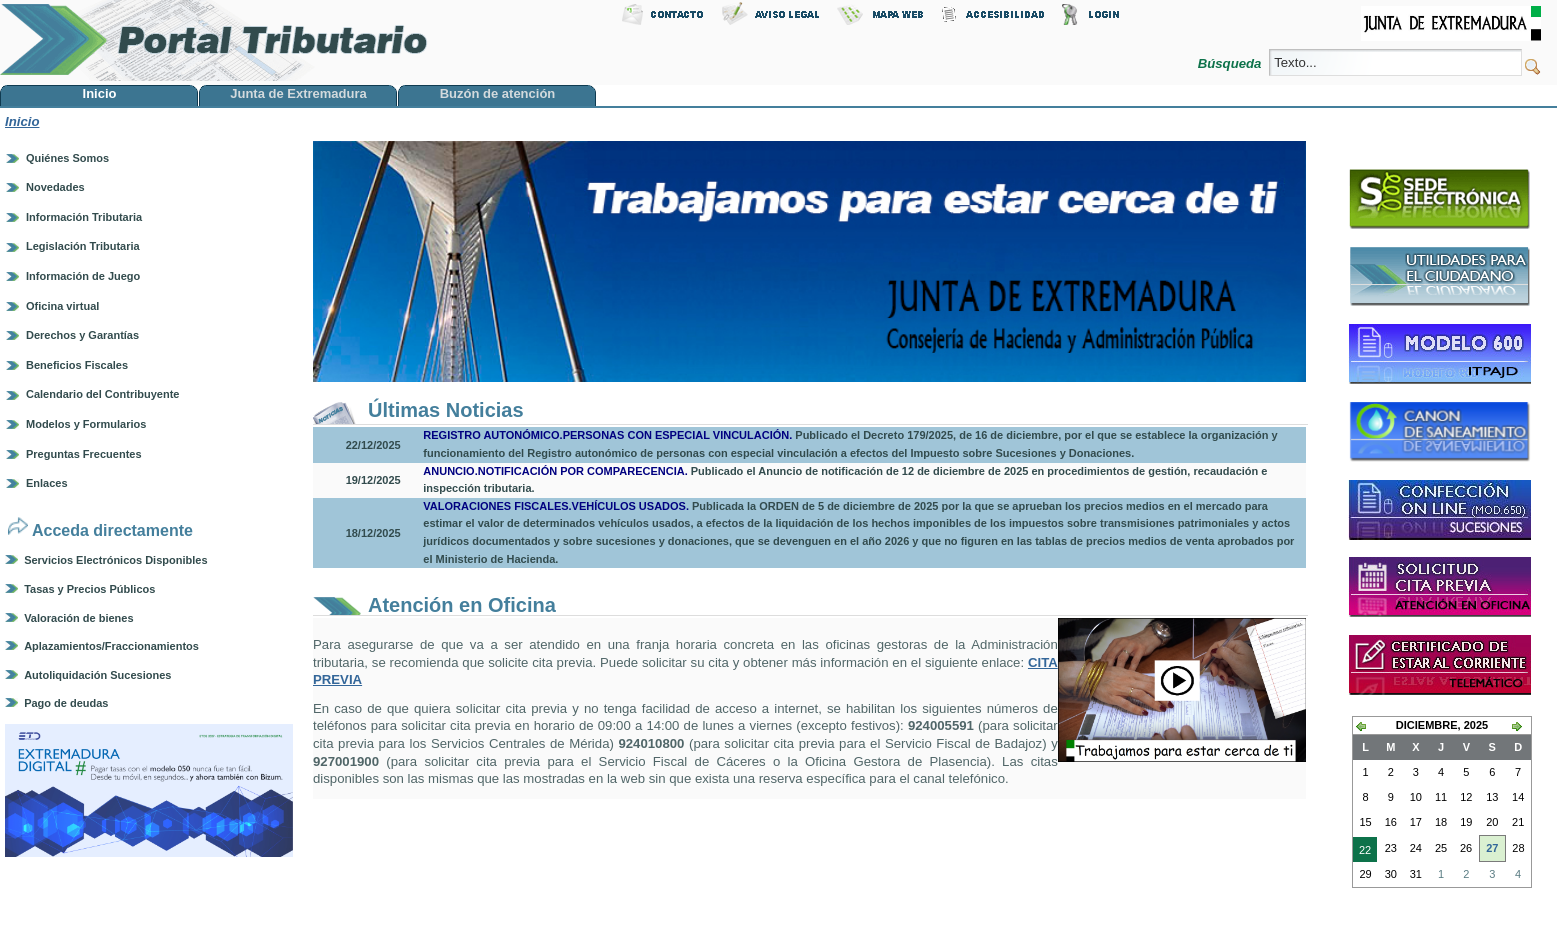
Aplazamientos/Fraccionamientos (111, 646)
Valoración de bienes (78, 618)
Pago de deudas (66, 703)
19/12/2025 (373, 480)
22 (1362, 852)
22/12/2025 (373, 445)
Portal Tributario (214, 40)
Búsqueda (1231, 63)
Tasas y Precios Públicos (89, 589)
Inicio (22, 121)
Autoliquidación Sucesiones (97, 675)
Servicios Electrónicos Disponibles (115, 560)
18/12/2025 (373, 533)
